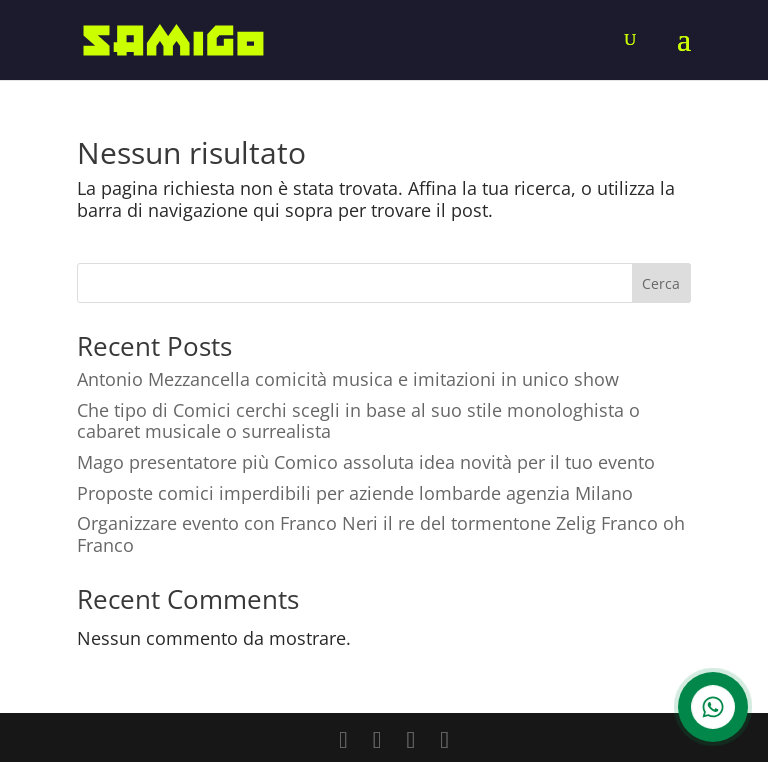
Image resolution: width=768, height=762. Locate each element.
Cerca (661, 283)
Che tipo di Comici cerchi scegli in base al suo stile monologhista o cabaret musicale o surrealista (358, 421)
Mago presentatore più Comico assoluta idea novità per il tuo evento (366, 462)
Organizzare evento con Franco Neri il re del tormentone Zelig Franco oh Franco (381, 534)
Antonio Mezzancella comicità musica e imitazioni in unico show (348, 379)
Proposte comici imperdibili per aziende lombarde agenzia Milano (355, 493)
